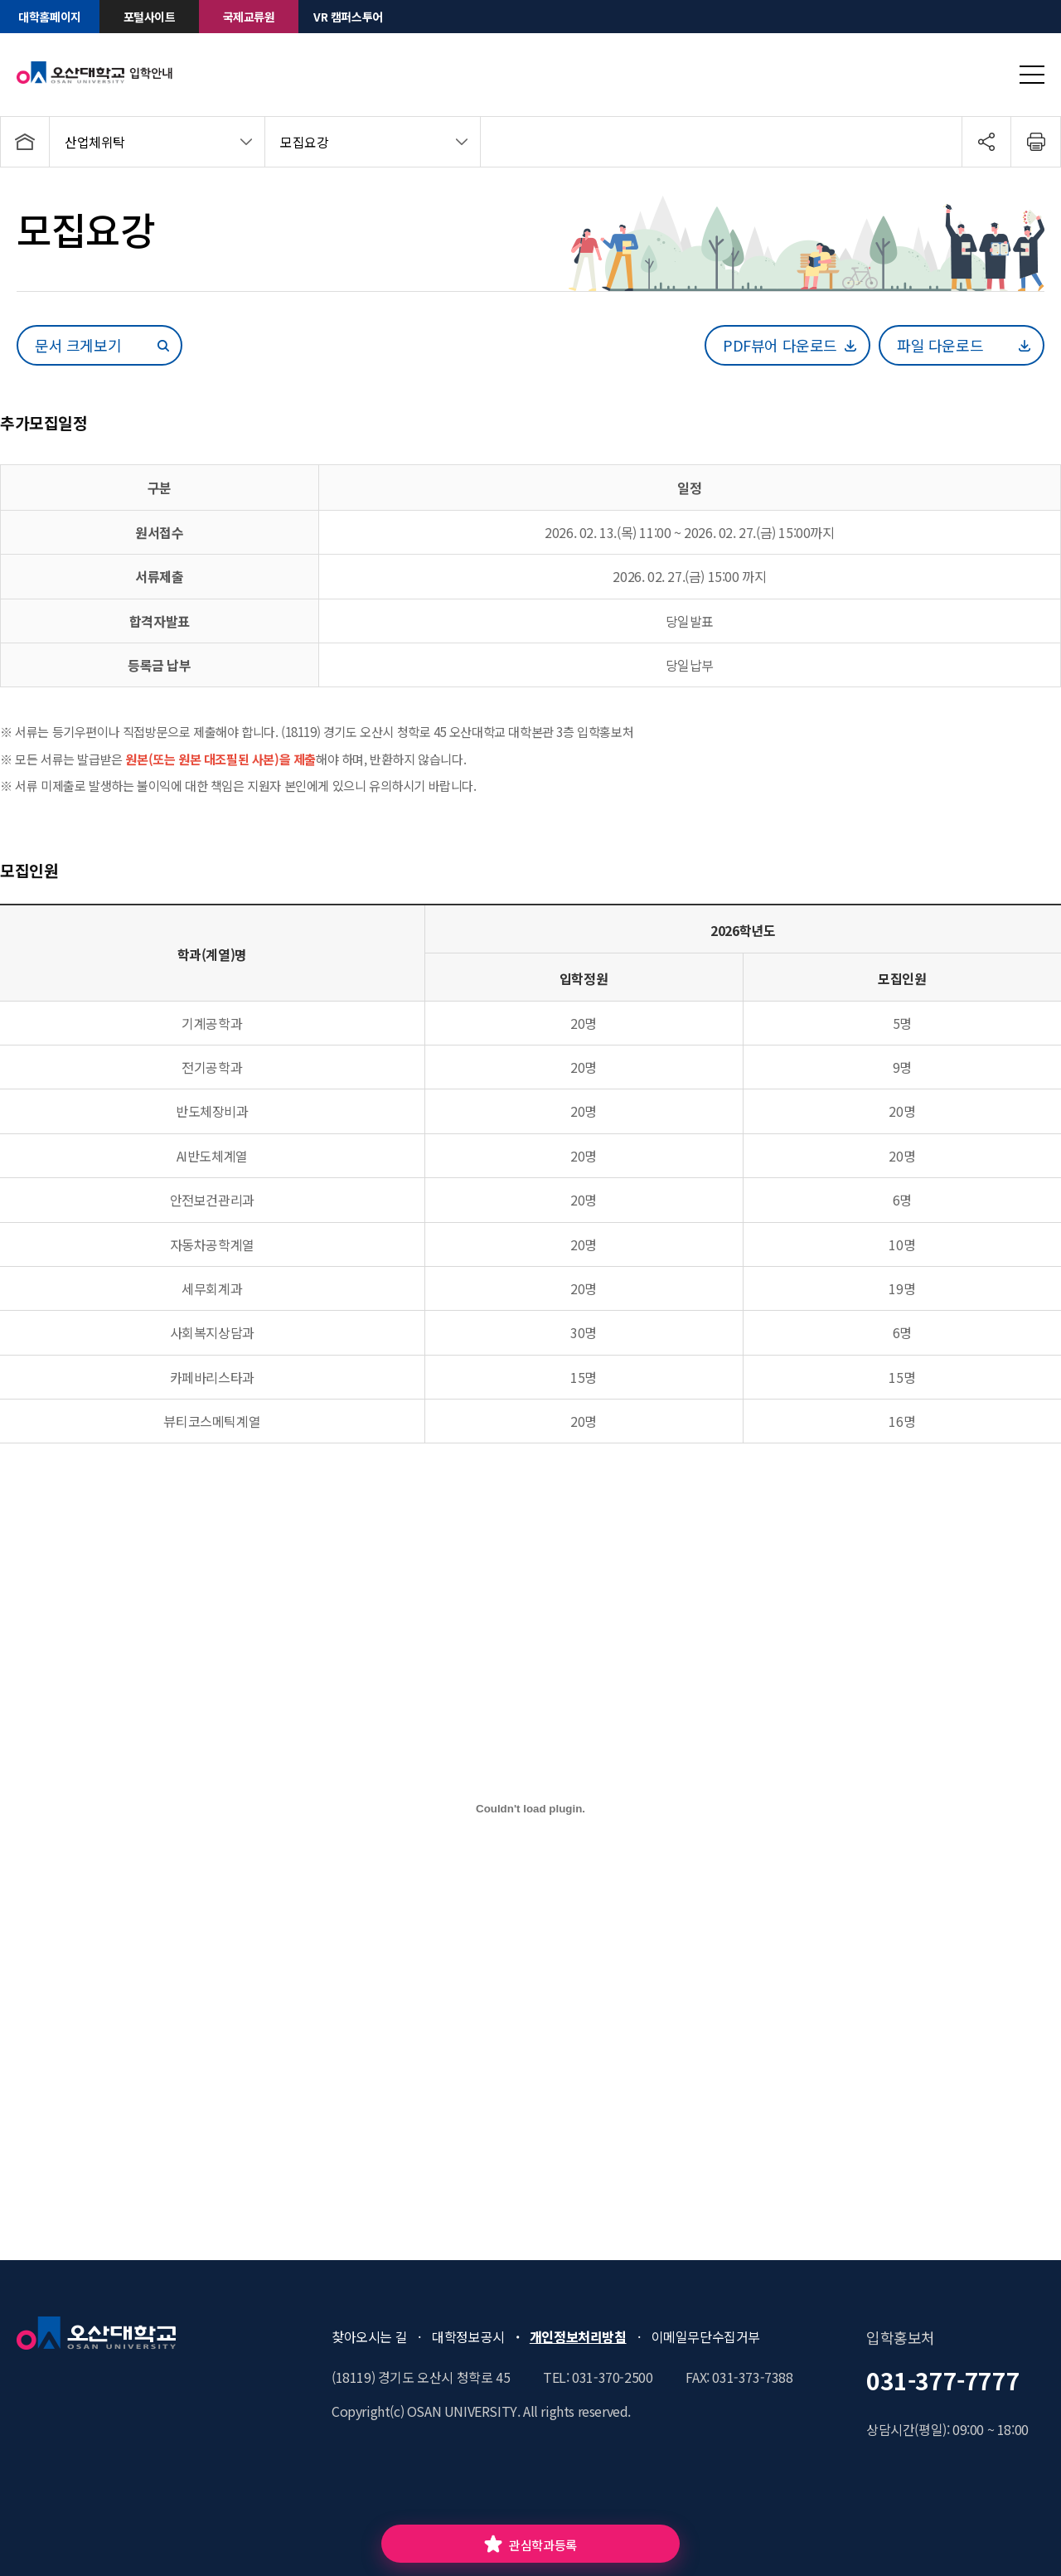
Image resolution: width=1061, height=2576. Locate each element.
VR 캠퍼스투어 (348, 16)
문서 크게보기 (78, 345)
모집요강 (304, 142)
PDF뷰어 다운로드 (780, 345)
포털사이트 (150, 16)
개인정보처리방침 (578, 2336)
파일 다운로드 (940, 345)
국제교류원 (249, 16)
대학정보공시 (468, 2336)
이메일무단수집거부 (706, 2336)
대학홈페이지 (49, 16)
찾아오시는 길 (369, 2336)
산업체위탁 (95, 142)
